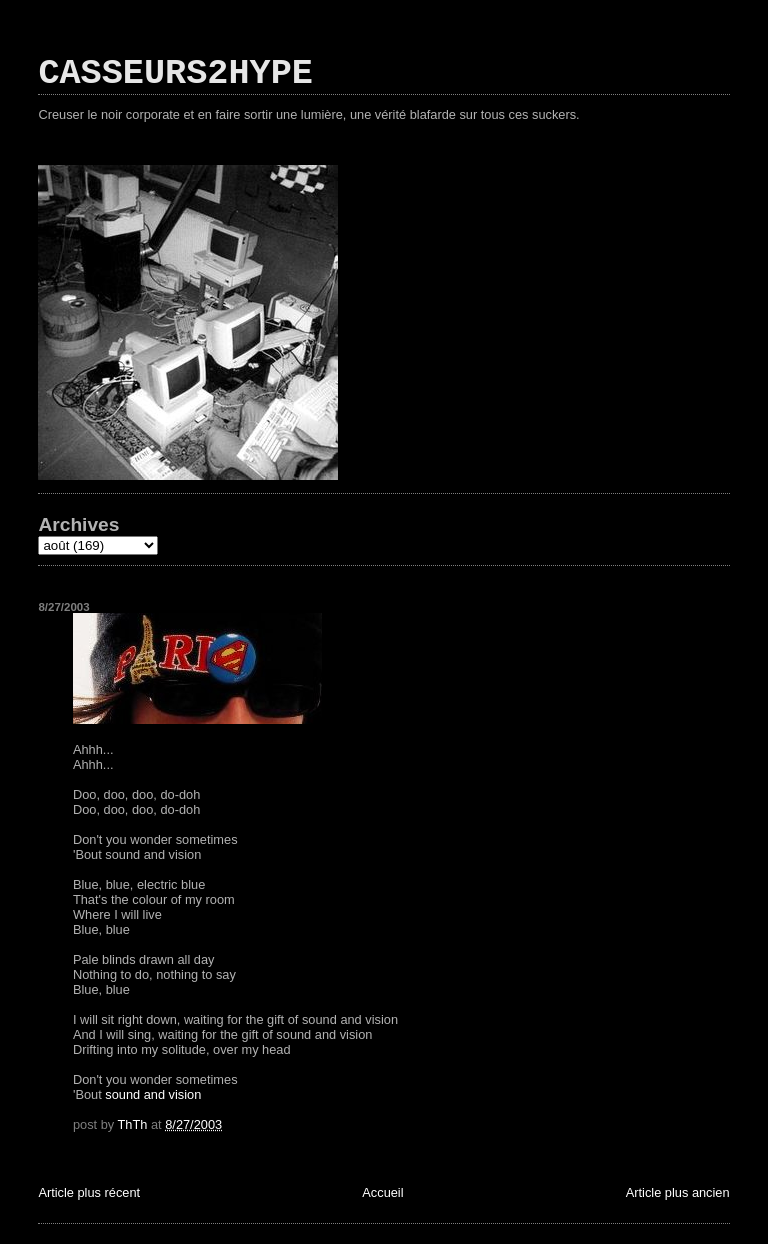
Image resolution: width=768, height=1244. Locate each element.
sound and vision (153, 1094)
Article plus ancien (678, 1192)
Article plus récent (89, 1192)
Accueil (382, 1192)
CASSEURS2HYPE (175, 74)
